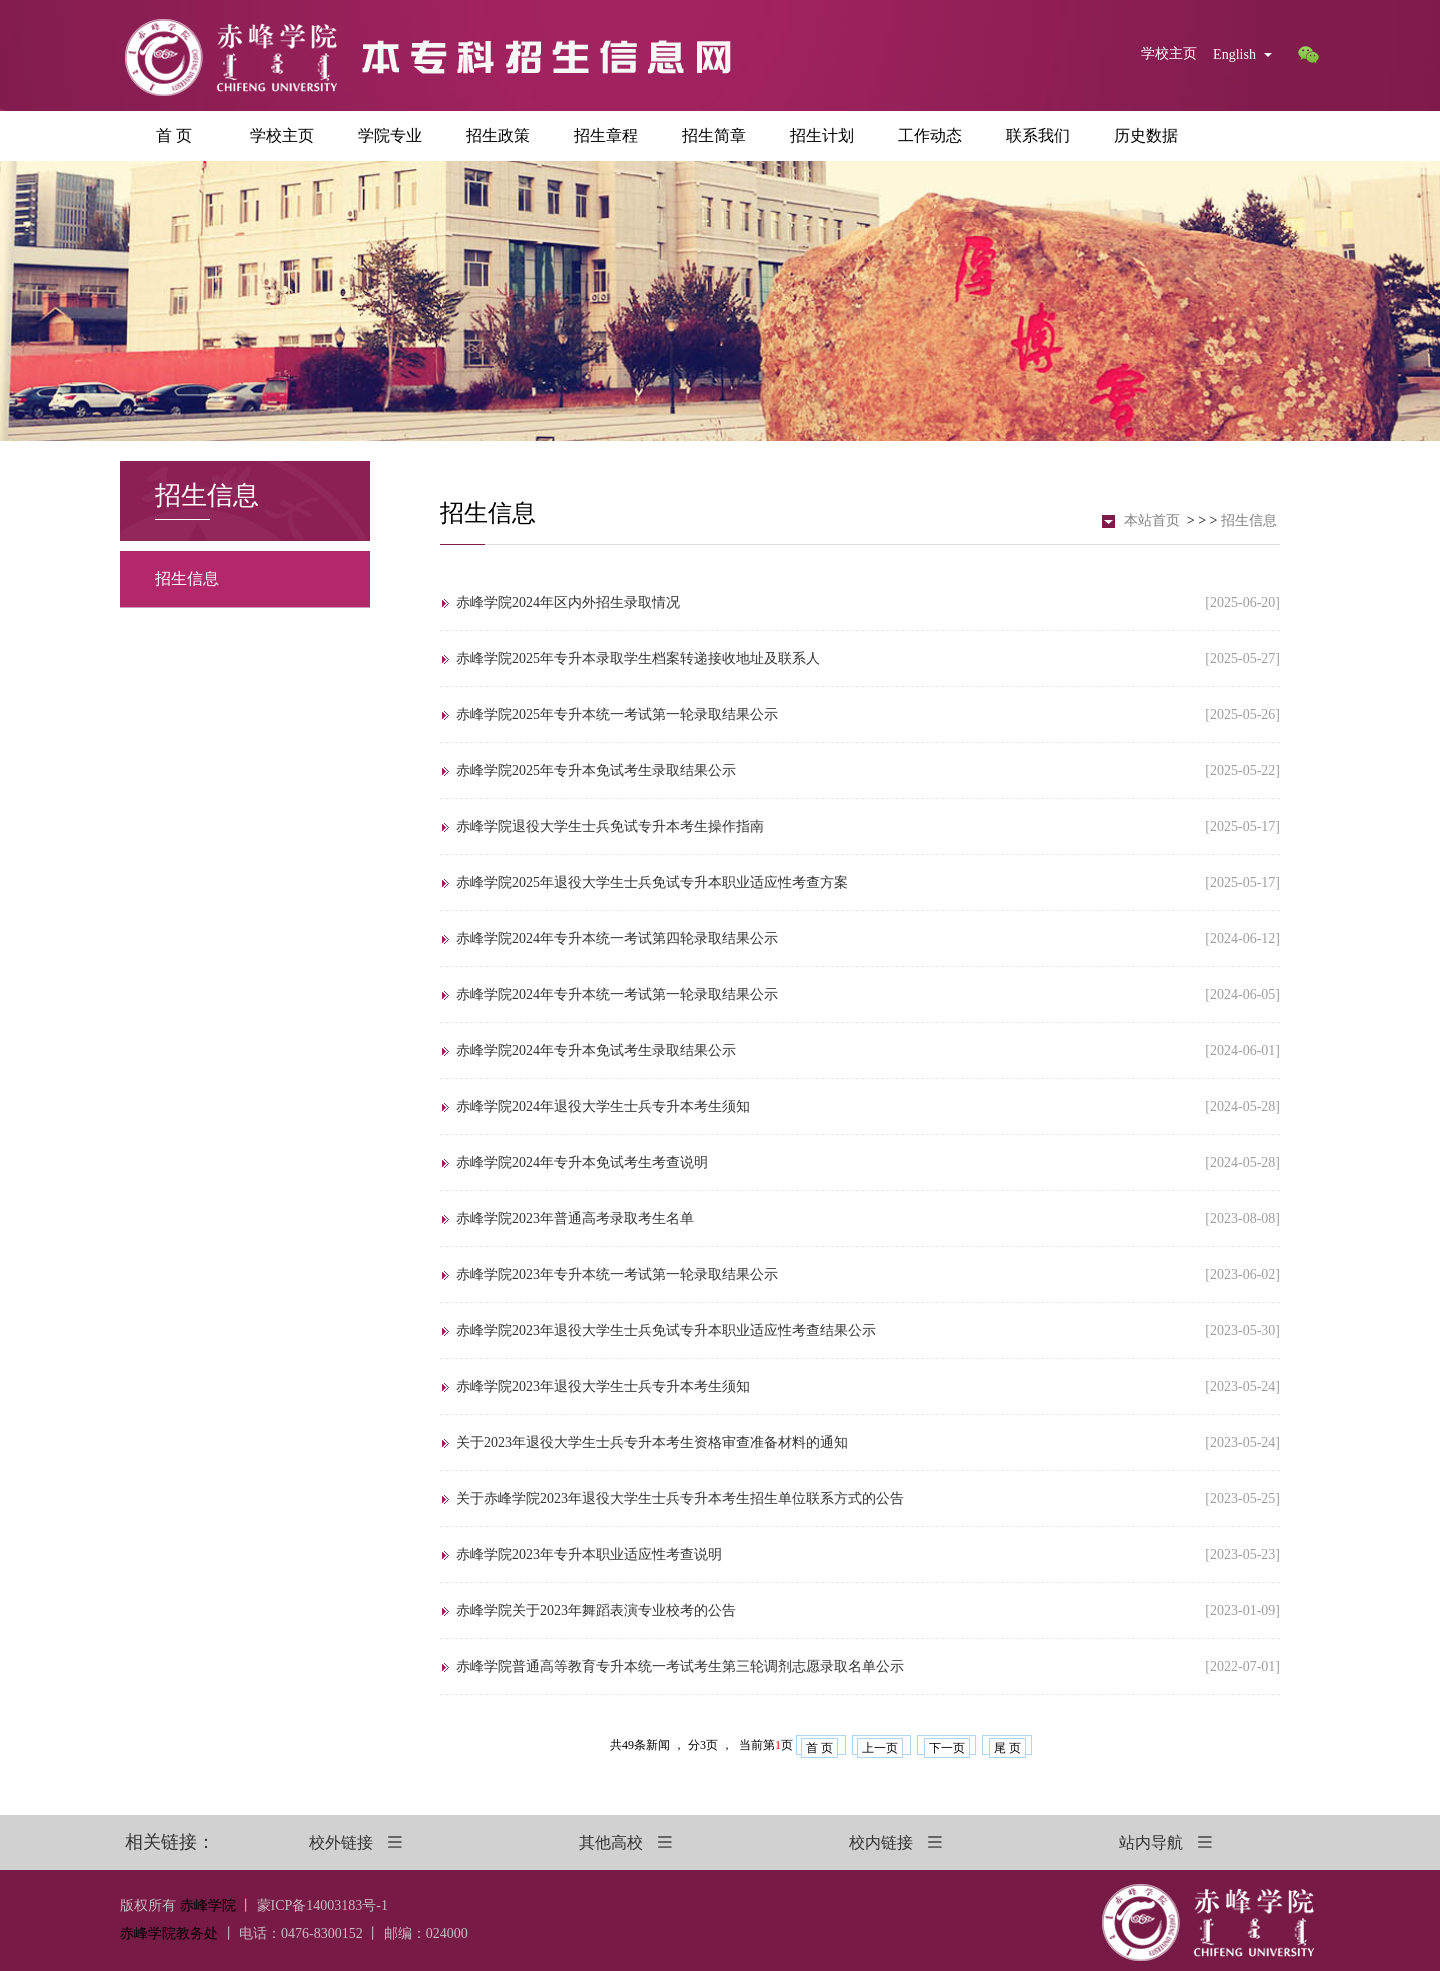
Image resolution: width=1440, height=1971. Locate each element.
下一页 (947, 1748)
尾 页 (1007, 1748)
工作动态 (930, 135)
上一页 (880, 1748)
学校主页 (1169, 53)
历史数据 (1146, 135)
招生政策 (498, 135)
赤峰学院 (208, 1905)
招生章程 (606, 135)
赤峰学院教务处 (169, 1933)
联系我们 (1038, 135)
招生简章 (714, 135)
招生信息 (187, 578)
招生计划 (822, 135)
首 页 (174, 135)
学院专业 (390, 135)
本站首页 (1152, 520)
